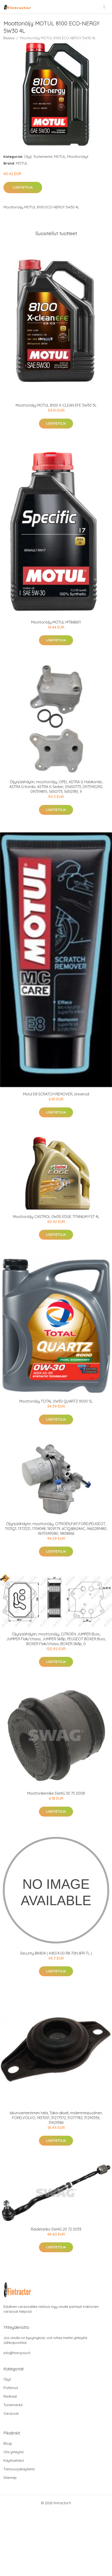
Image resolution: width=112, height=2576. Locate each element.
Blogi (7, 2443)
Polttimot (10, 2388)
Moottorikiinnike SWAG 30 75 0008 (56, 1793)
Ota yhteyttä (13, 2452)
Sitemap (10, 2477)
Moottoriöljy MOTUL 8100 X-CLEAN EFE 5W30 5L (56, 405)
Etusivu (9, 38)
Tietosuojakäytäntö (19, 2469)
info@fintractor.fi (16, 2353)
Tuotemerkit (42, 156)
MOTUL (60, 156)
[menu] (105, 6)
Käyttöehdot (13, 2460)
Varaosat (11, 2413)
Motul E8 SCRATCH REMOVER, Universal (56, 1094)
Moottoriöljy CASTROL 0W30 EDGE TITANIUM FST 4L (56, 1216)
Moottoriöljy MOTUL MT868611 (56, 622)
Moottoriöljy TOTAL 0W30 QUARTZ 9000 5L (56, 1401)
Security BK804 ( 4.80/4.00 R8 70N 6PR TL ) (56, 1953)
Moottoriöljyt (77, 156)
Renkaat (10, 2396)
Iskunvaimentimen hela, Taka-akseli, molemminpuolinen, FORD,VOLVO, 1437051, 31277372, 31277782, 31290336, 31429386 (56, 2118)
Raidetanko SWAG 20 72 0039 (56, 2229)
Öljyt (28, 156)
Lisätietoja (23, 187)
